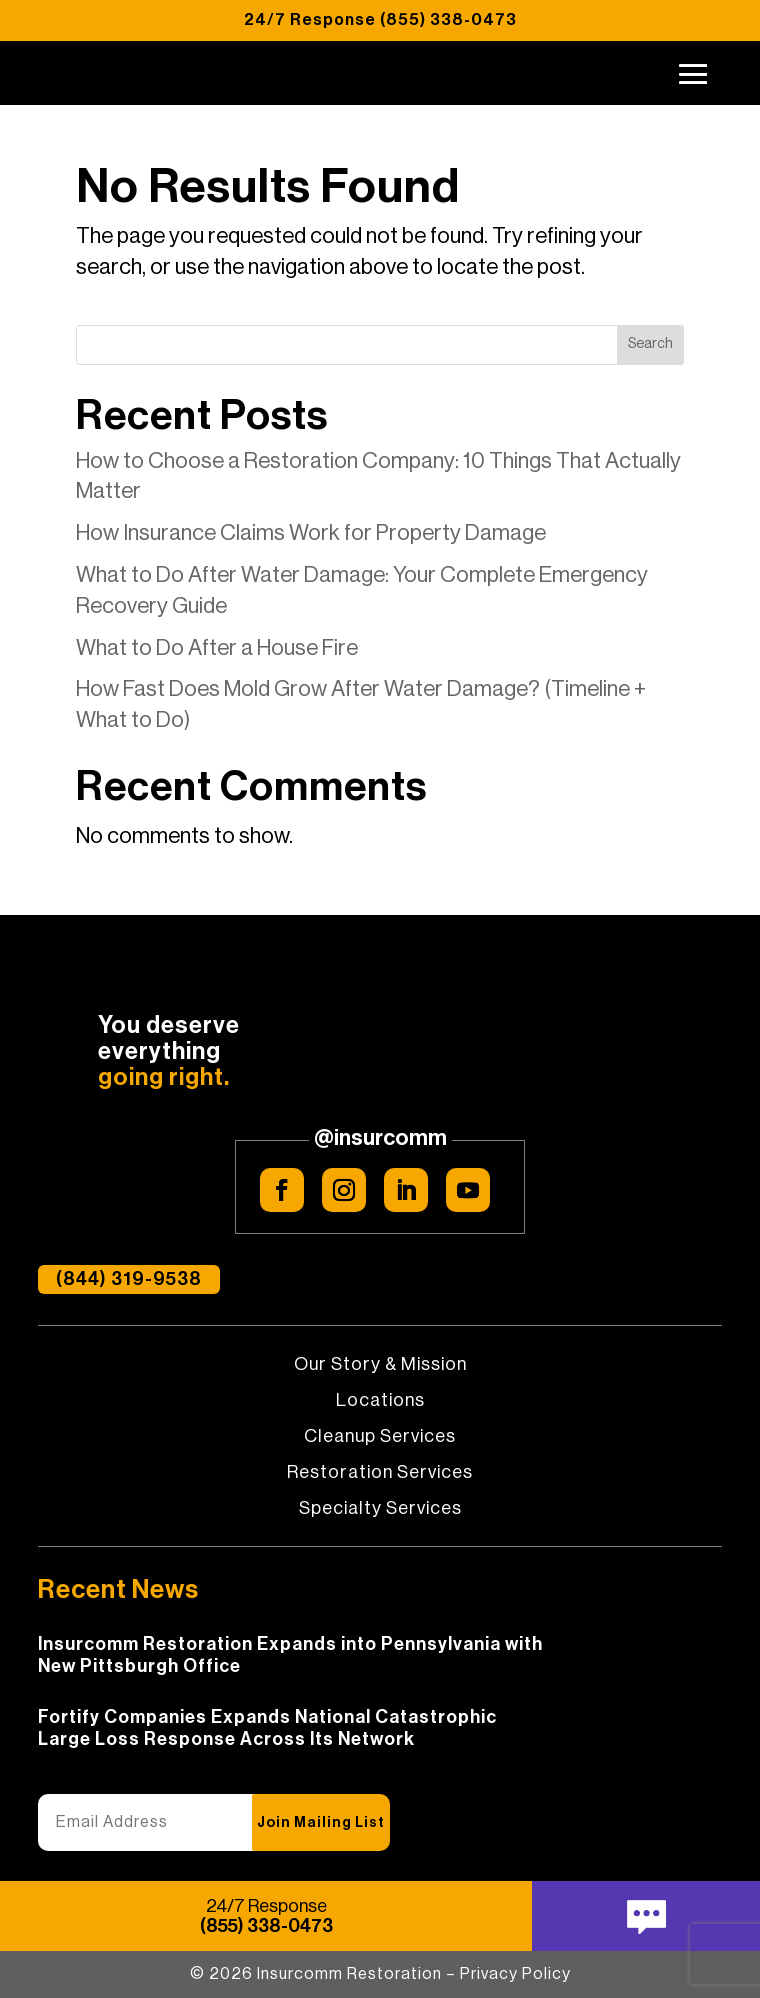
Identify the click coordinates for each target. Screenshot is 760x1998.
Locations (380, 1401)
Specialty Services (380, 1509)
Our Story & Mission (380, 1365)
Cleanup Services (380, 1437)
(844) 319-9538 (129, 1280)
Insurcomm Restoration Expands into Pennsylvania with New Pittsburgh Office (290, 1655)
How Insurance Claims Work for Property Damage (311, 533)
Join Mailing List (321, 1823)
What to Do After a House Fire (217, 648)
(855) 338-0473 (448, 20)
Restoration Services (380, 1473)
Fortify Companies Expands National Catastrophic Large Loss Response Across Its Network (267, 1728)
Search (650, 344)
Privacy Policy (515, 1974)
